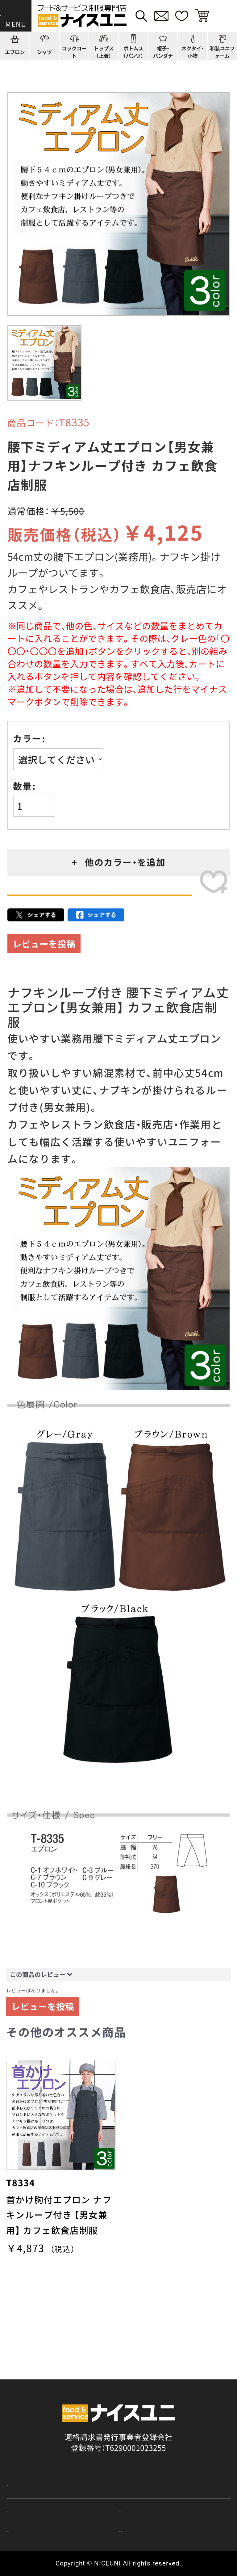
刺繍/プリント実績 (188, 2411)
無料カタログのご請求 (44, 2527)
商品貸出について (149, 2511)
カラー (27, 738)
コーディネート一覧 (116, 2411)
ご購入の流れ (29, 2480)
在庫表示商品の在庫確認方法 (168, 2527)
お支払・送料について (43, 2496)
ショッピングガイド (41, 2428)
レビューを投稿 (44, 970)
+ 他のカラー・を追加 (119, 862)
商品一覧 (21, 2411)
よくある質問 (29, 2445)
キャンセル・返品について (50, 2511)
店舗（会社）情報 (183, 2428)
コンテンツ (100, 2428)
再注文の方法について (157, 2480)
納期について (141, 2496)
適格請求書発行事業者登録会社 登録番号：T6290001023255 (118, 2376)
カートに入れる (99, 908)
